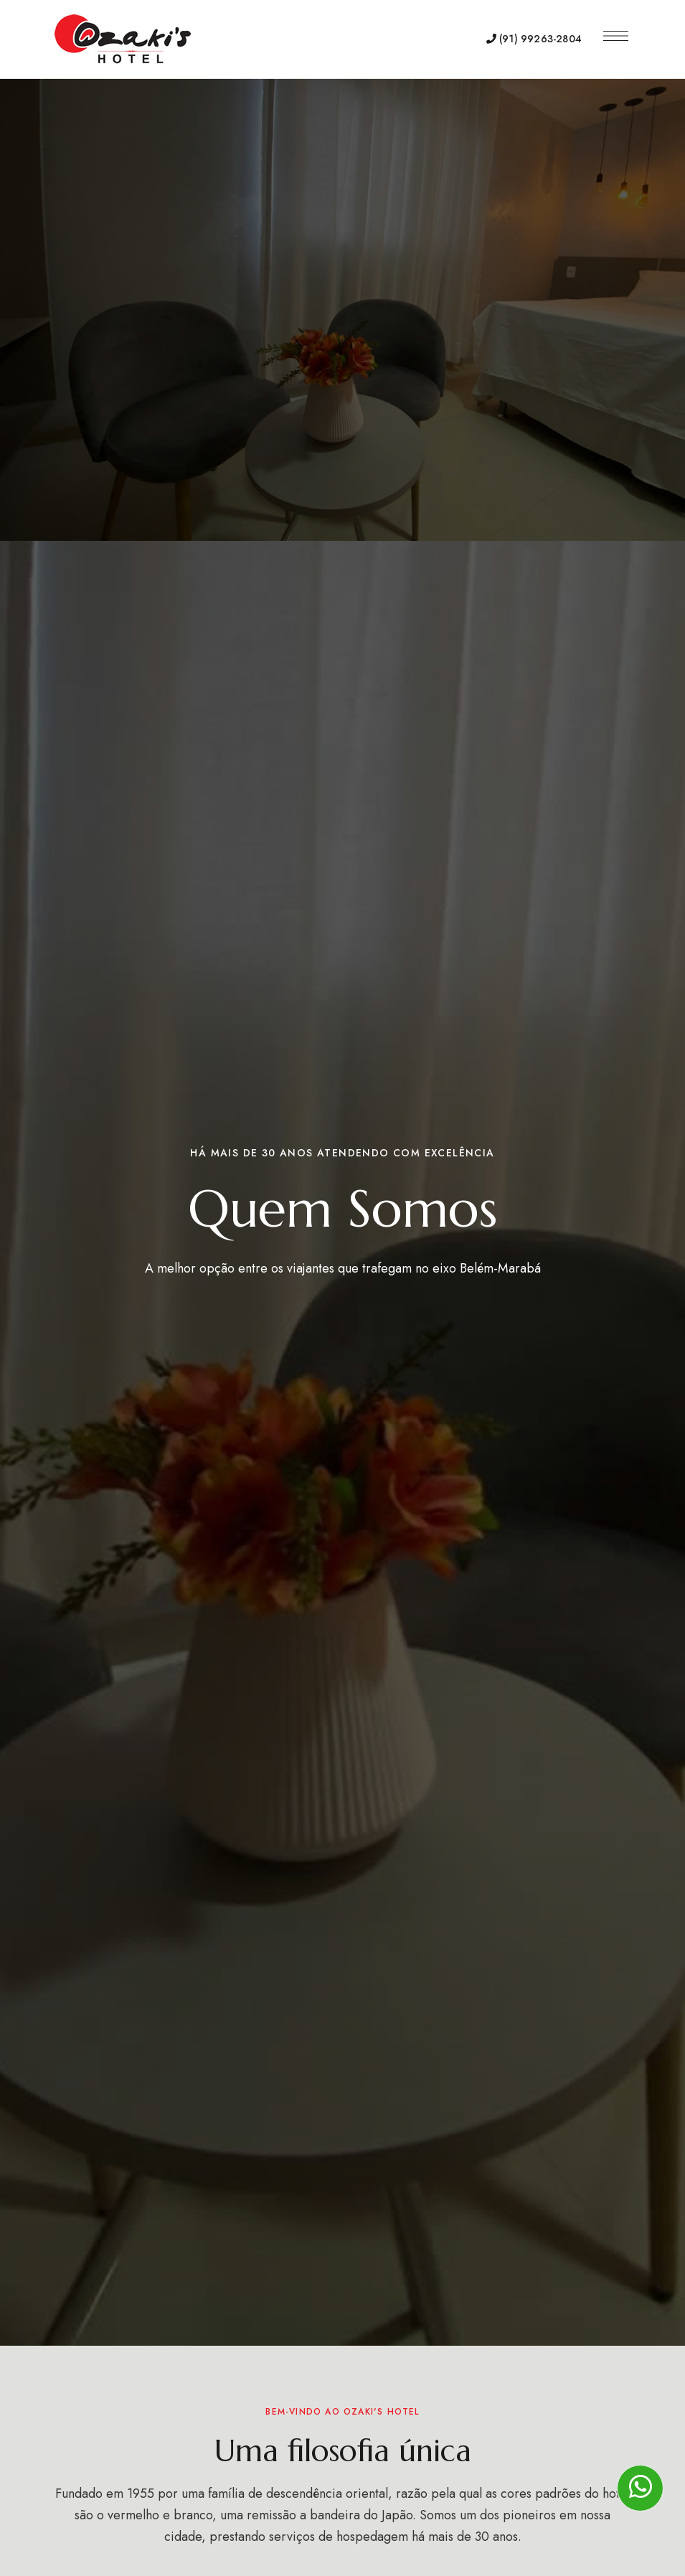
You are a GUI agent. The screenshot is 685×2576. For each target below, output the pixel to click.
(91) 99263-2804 (534, 39)
